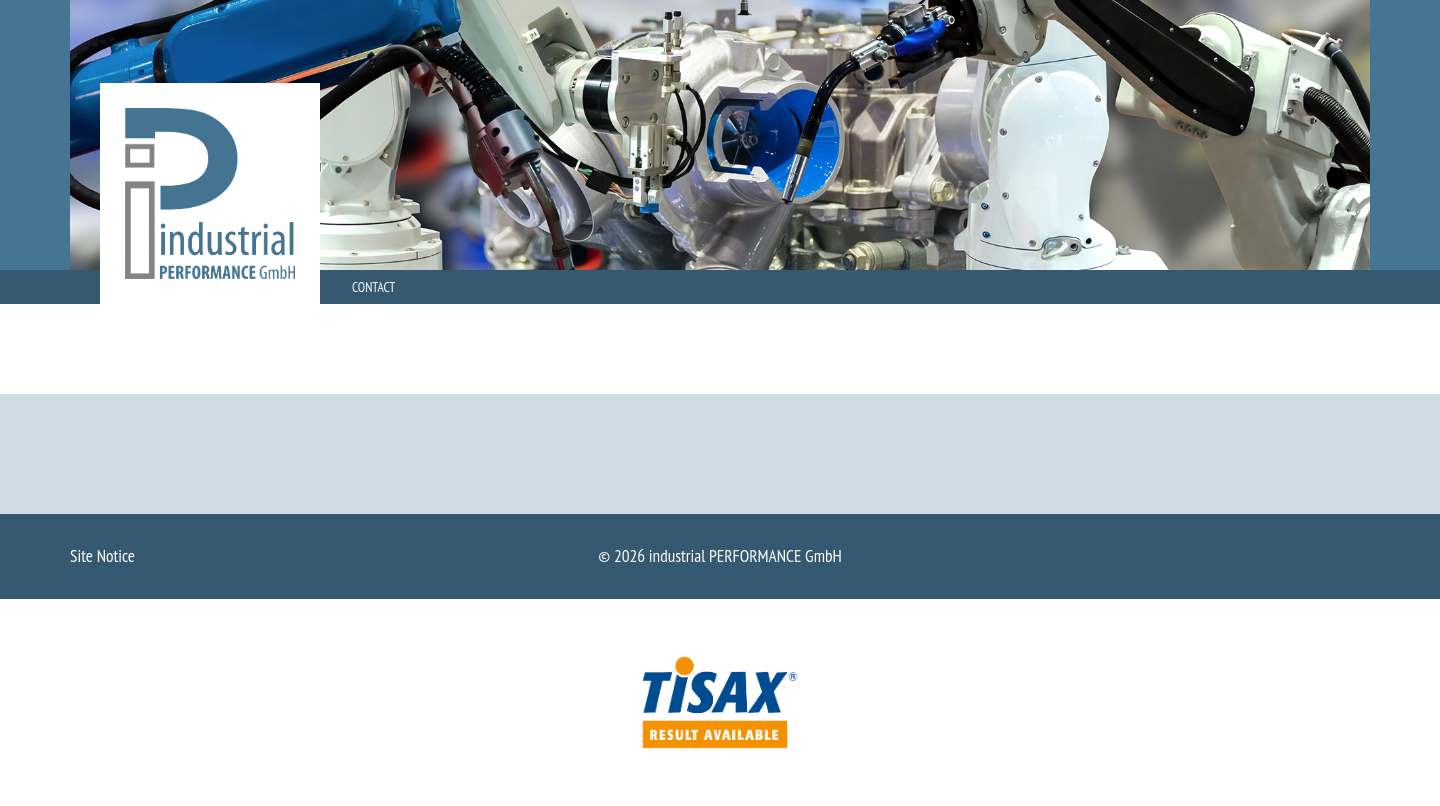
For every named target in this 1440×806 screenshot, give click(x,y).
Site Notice (102, 555)
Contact (373, 287)
